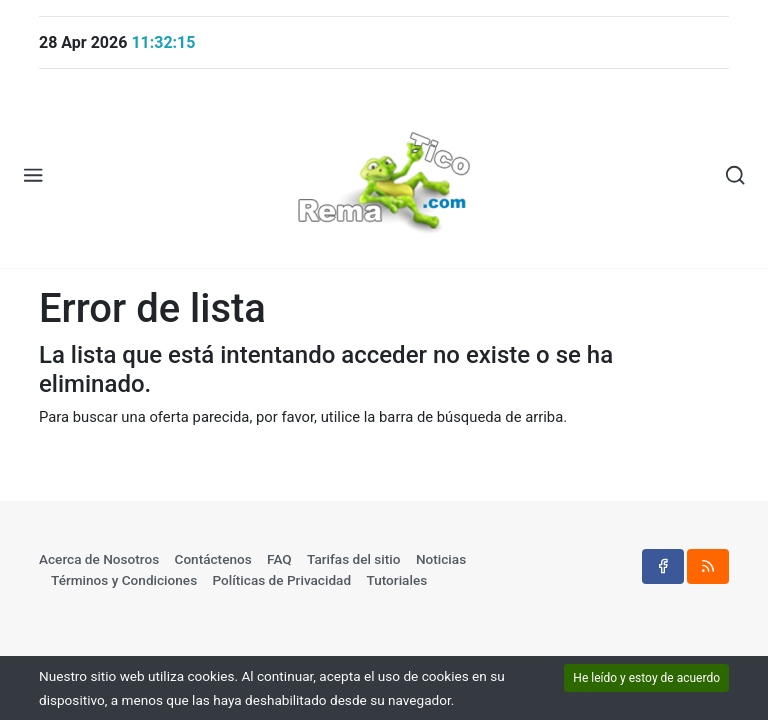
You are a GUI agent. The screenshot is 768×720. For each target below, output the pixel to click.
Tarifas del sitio (353, 559)
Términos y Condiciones (124, 580)
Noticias (441, 559)
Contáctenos (213, 559)
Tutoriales (396, 580)
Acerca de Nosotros (99, 559)
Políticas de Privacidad (282, 580)
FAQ (279, 559)
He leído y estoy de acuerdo (646, 678)
